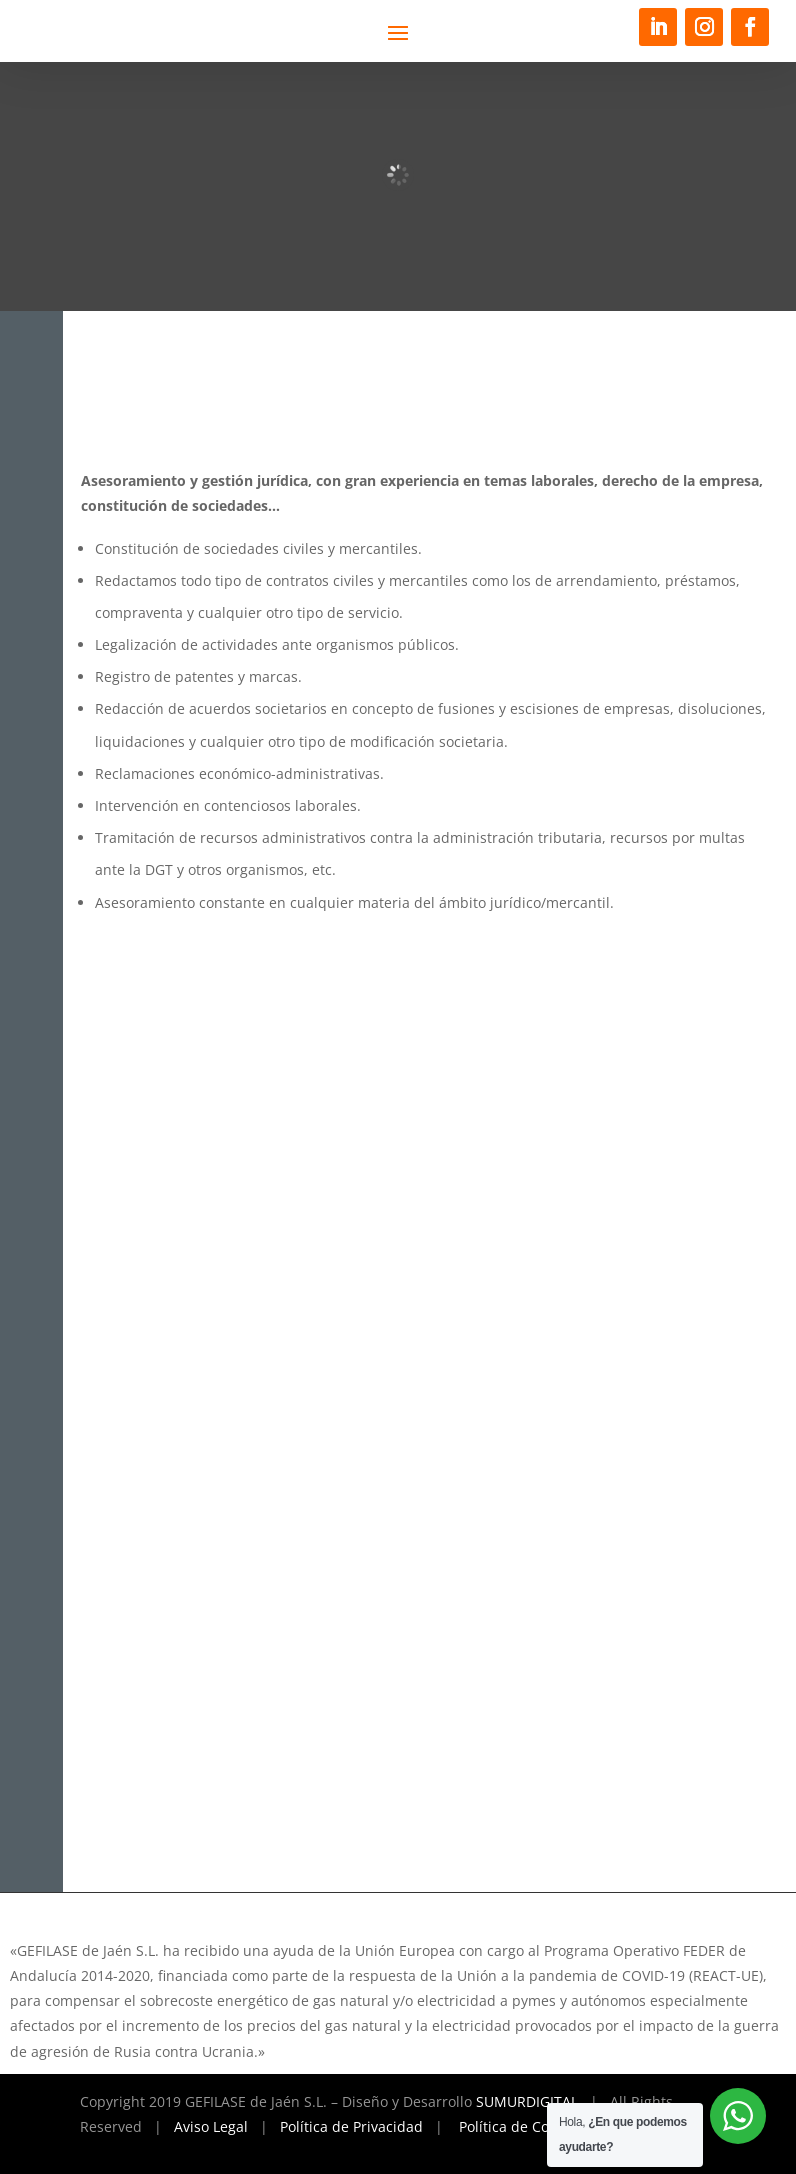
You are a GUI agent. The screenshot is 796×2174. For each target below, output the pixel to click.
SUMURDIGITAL (527, 2101)
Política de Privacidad (351, 2126)
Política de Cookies (521, 2126)
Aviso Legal (211, 2126)
